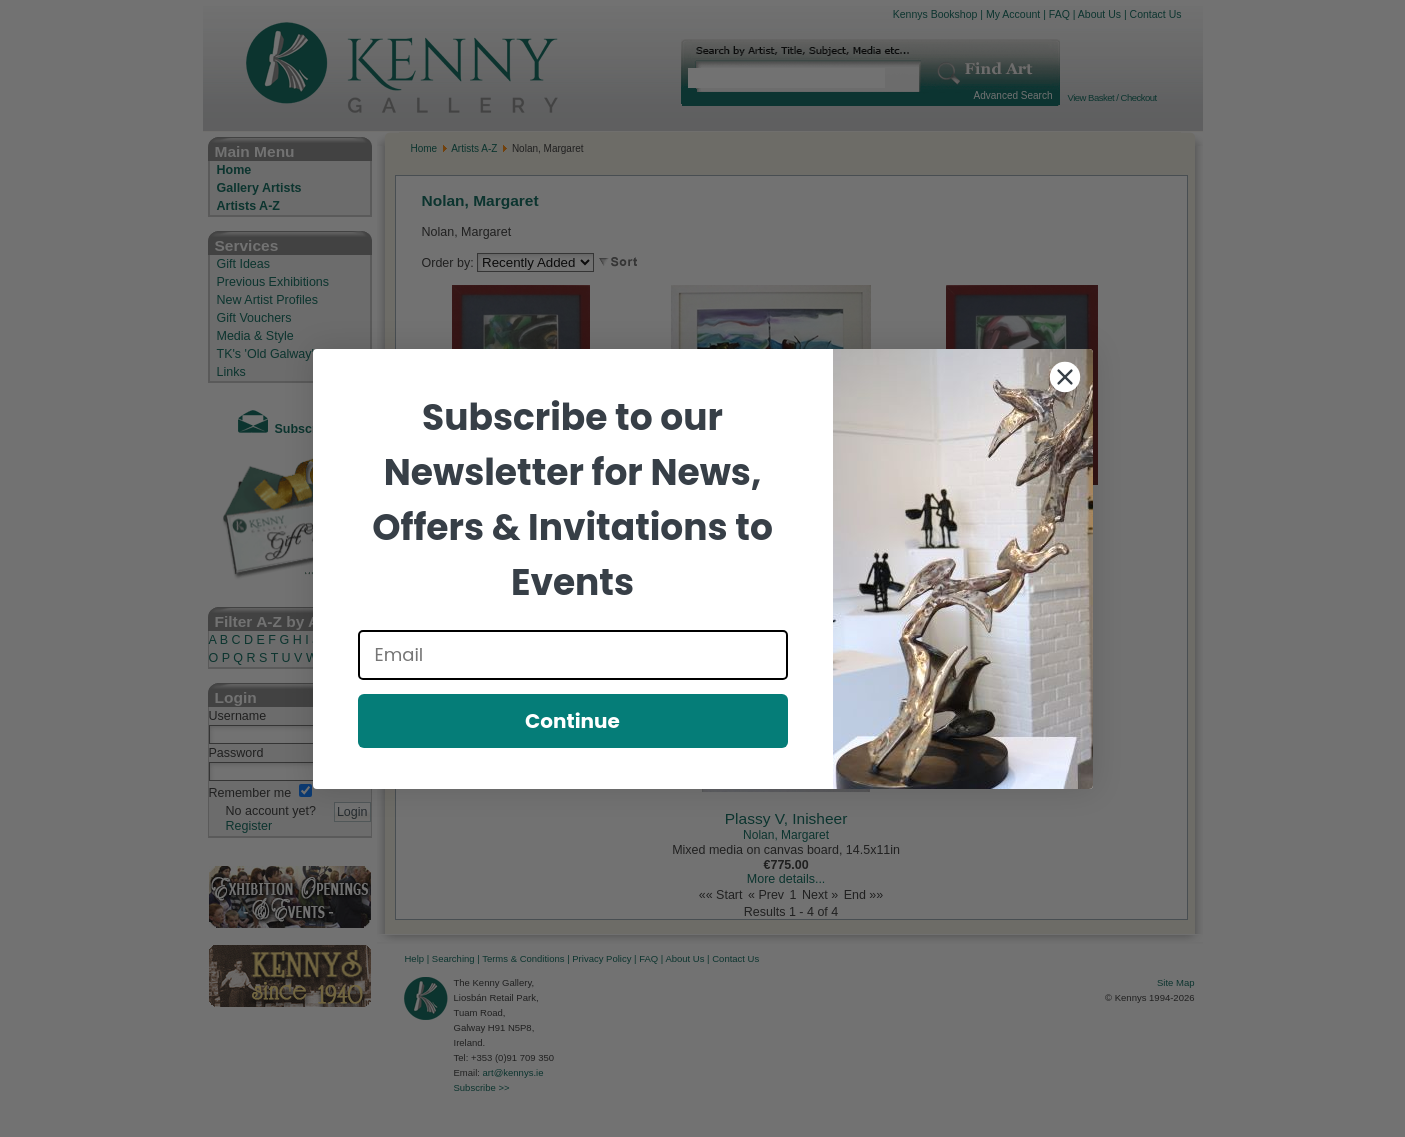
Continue (572, 721)
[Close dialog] (1065, 377)
